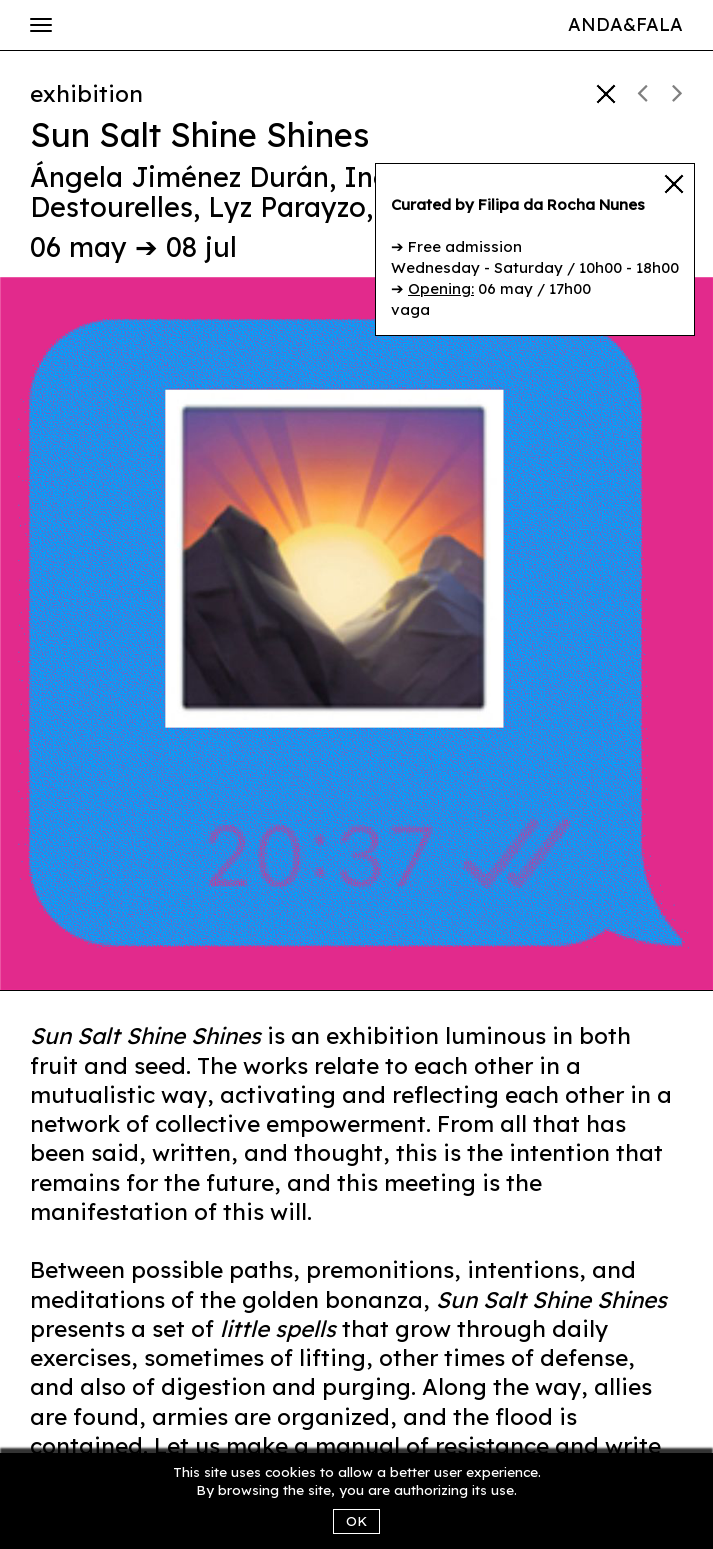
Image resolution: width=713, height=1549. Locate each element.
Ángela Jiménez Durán (179, 177)
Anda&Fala (625, 24)
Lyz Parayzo (287, 207)
